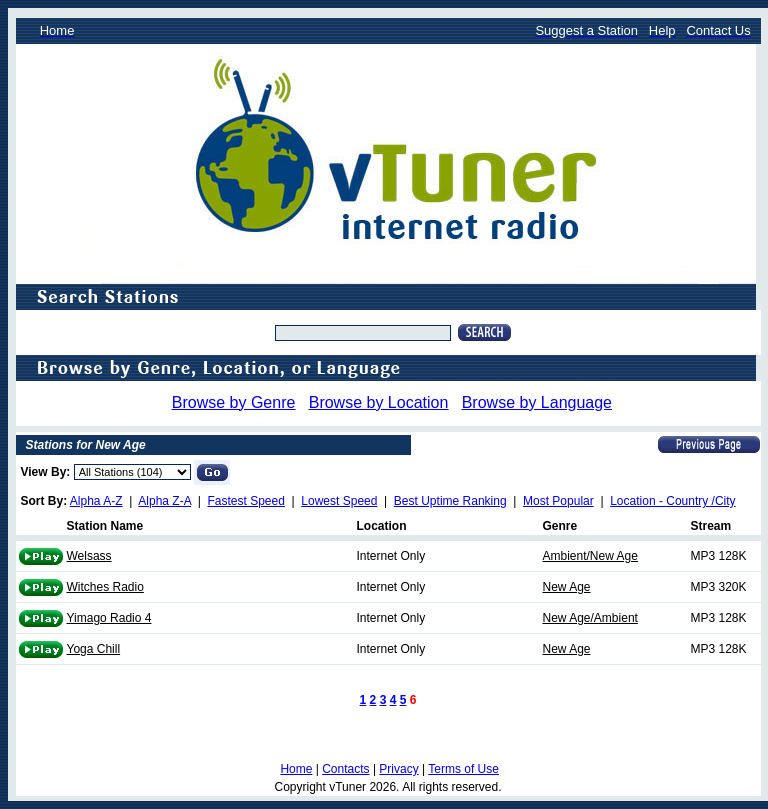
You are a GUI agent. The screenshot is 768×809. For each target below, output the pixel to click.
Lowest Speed (339, 501)
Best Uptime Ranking (450, 501)
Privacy (398, 769)
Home (296, 769)
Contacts (345, 769)
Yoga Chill (94, 649)
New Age (567, 587)
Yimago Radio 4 (109, 618)
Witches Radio (105, 587)
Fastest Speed (246, 501)
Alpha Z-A (164, 501)
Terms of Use (463, 769)
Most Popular (558, 501)
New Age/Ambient (590, 618)
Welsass (89, 556)
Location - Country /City (672, 501)
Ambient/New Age (590, 556)
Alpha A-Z (96, 501)
